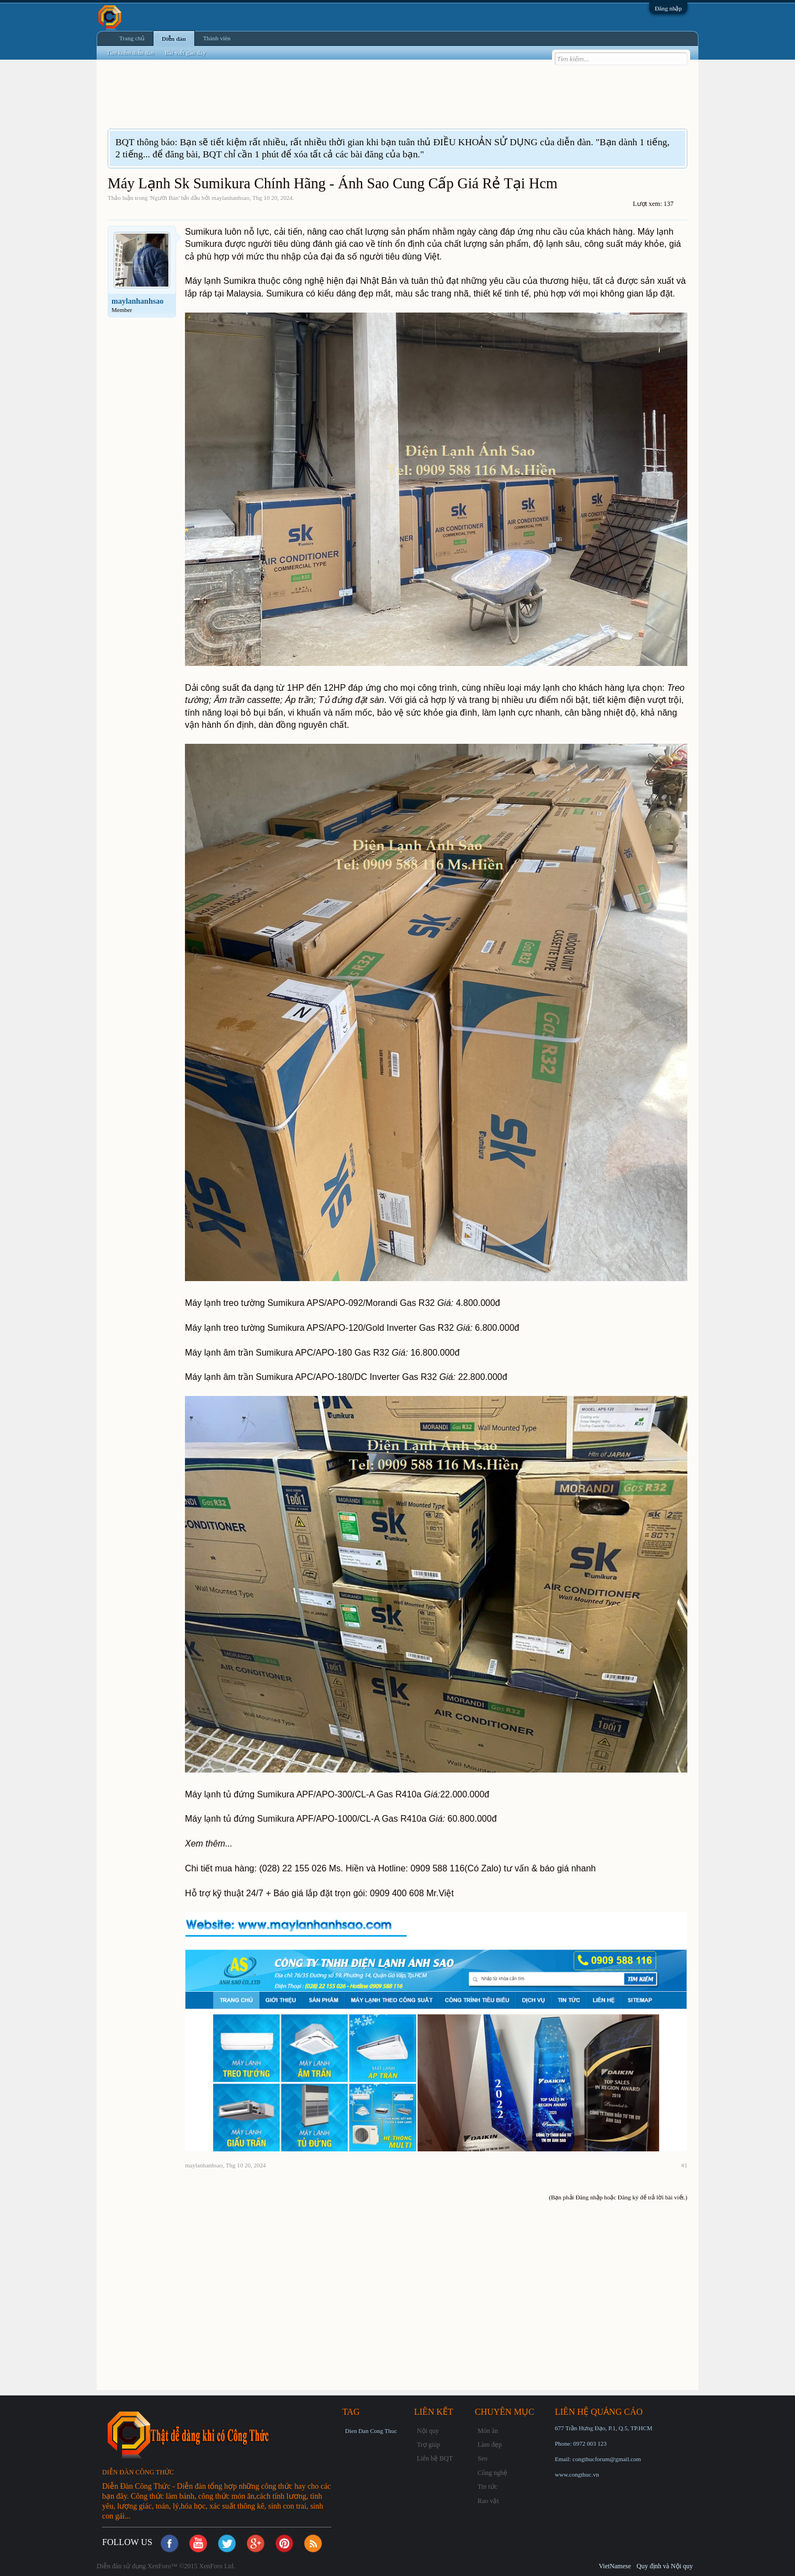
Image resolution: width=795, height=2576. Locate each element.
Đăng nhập (668, 8)
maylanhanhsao (230, 197)
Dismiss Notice (678, 141)
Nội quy (428, 2431)
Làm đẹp (490, 2444)
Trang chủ (132, 38)
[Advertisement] (309, 101)
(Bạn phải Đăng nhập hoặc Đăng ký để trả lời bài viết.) (618, 2197)
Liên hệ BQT (435, 2458)
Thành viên (217, 38)
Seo (482, 2458)
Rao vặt (488, 2501)
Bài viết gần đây (185, 52)
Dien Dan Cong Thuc (371, 2430)
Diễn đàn (174, 38)
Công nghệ (492, 2473)
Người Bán (164, 197)
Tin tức (487, 2486)
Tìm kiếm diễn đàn (130, 52)
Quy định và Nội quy (665, 2566)
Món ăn (488, 2431)
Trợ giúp (428, 2444)
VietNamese (614, 2566)
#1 (684, 2165)
